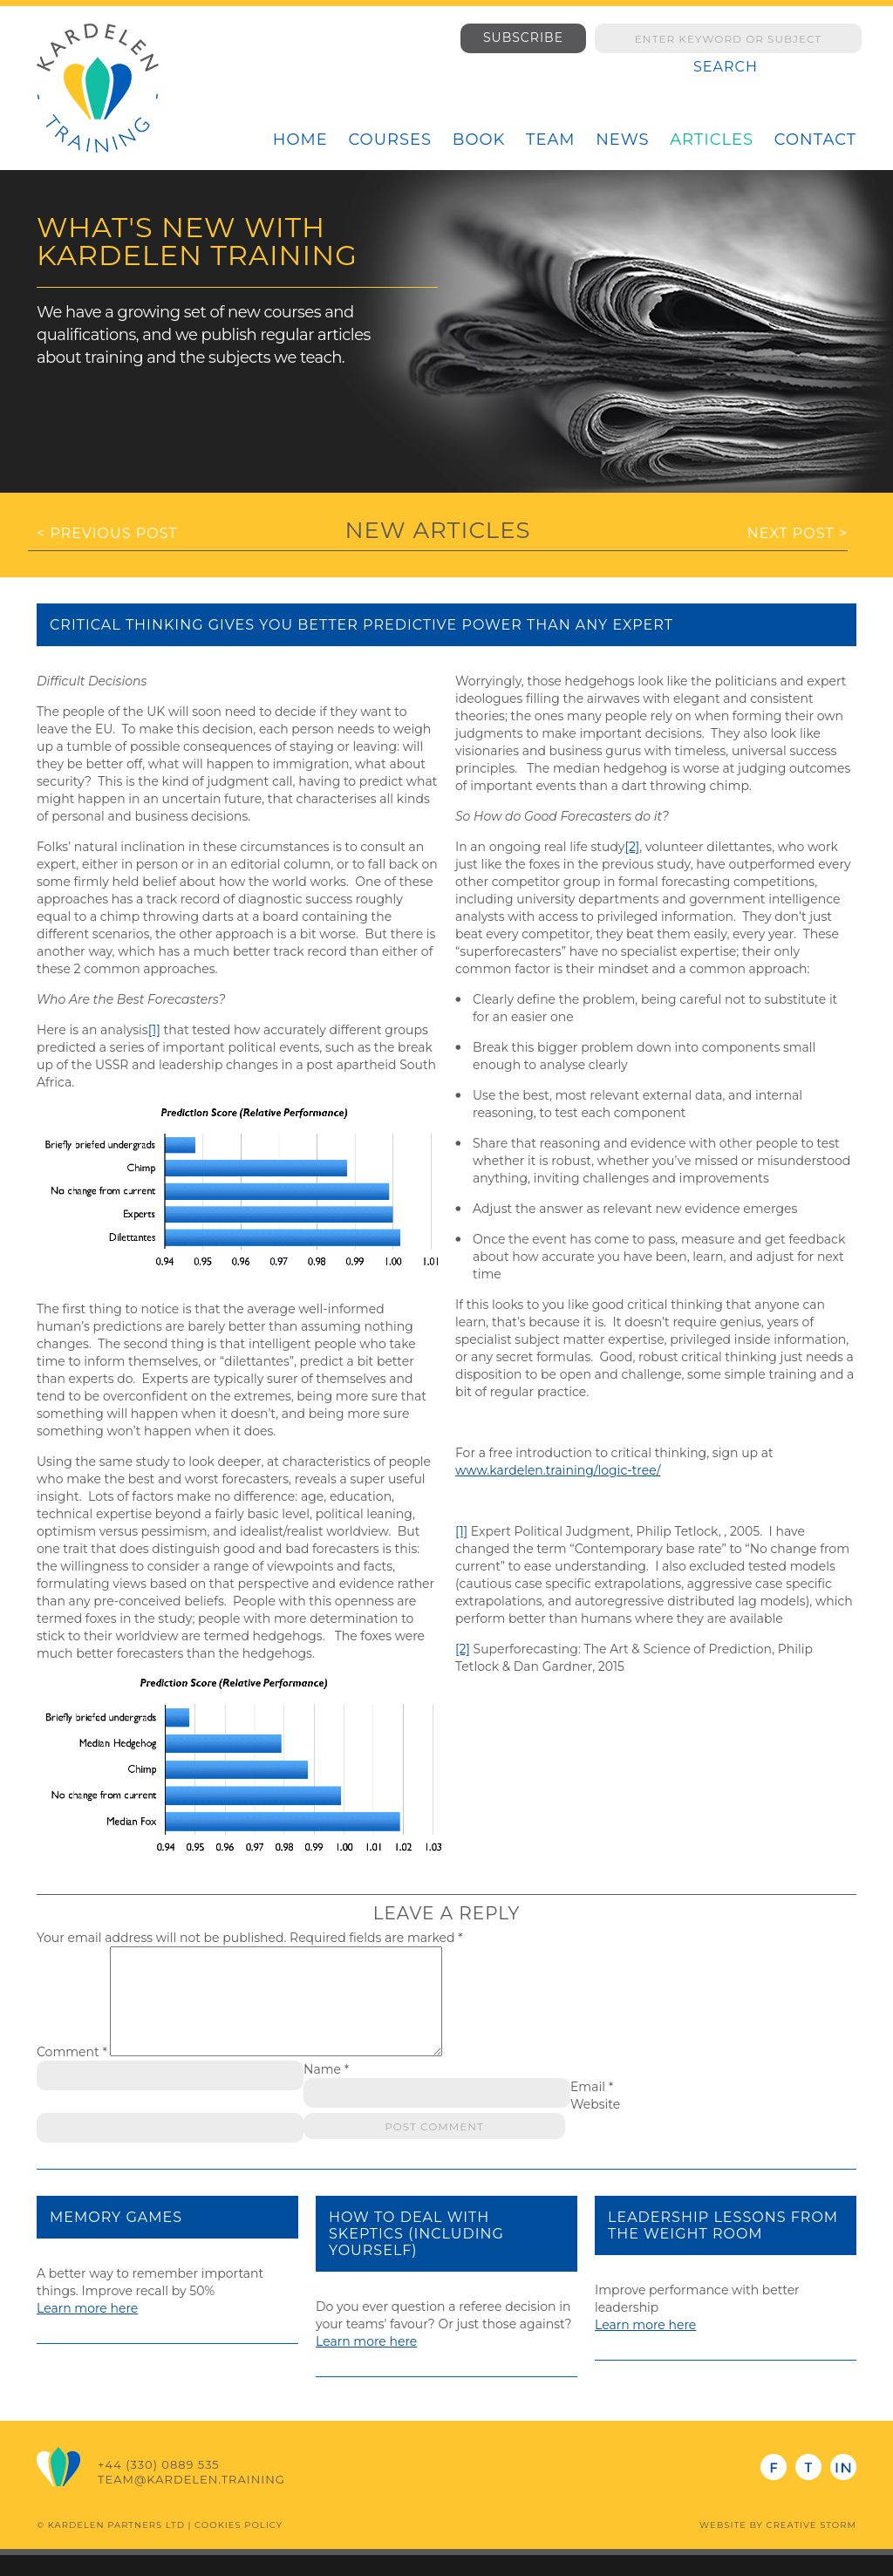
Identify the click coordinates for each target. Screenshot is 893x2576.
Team (550, 139)
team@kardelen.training (191, 2500)
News (622, 139)
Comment (72, 2073)
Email (591, 2108)
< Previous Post (107, 533)
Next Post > (797, 533)
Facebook (773, 2488)
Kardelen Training (98, 88)
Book (479, 139)
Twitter (808, 2488)
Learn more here (87, 2329)
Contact (815, 139)
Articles (711, 139)
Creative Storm (811, 2546)
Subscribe (523, 37)
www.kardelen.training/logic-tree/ (557, 1470)
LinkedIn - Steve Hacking (843, 2488)
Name (326, 2090)
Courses (390, 139)
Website (595, 2125)
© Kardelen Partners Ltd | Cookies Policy (160, 2546)
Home (300, 139)
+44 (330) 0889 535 (159, 2485)
